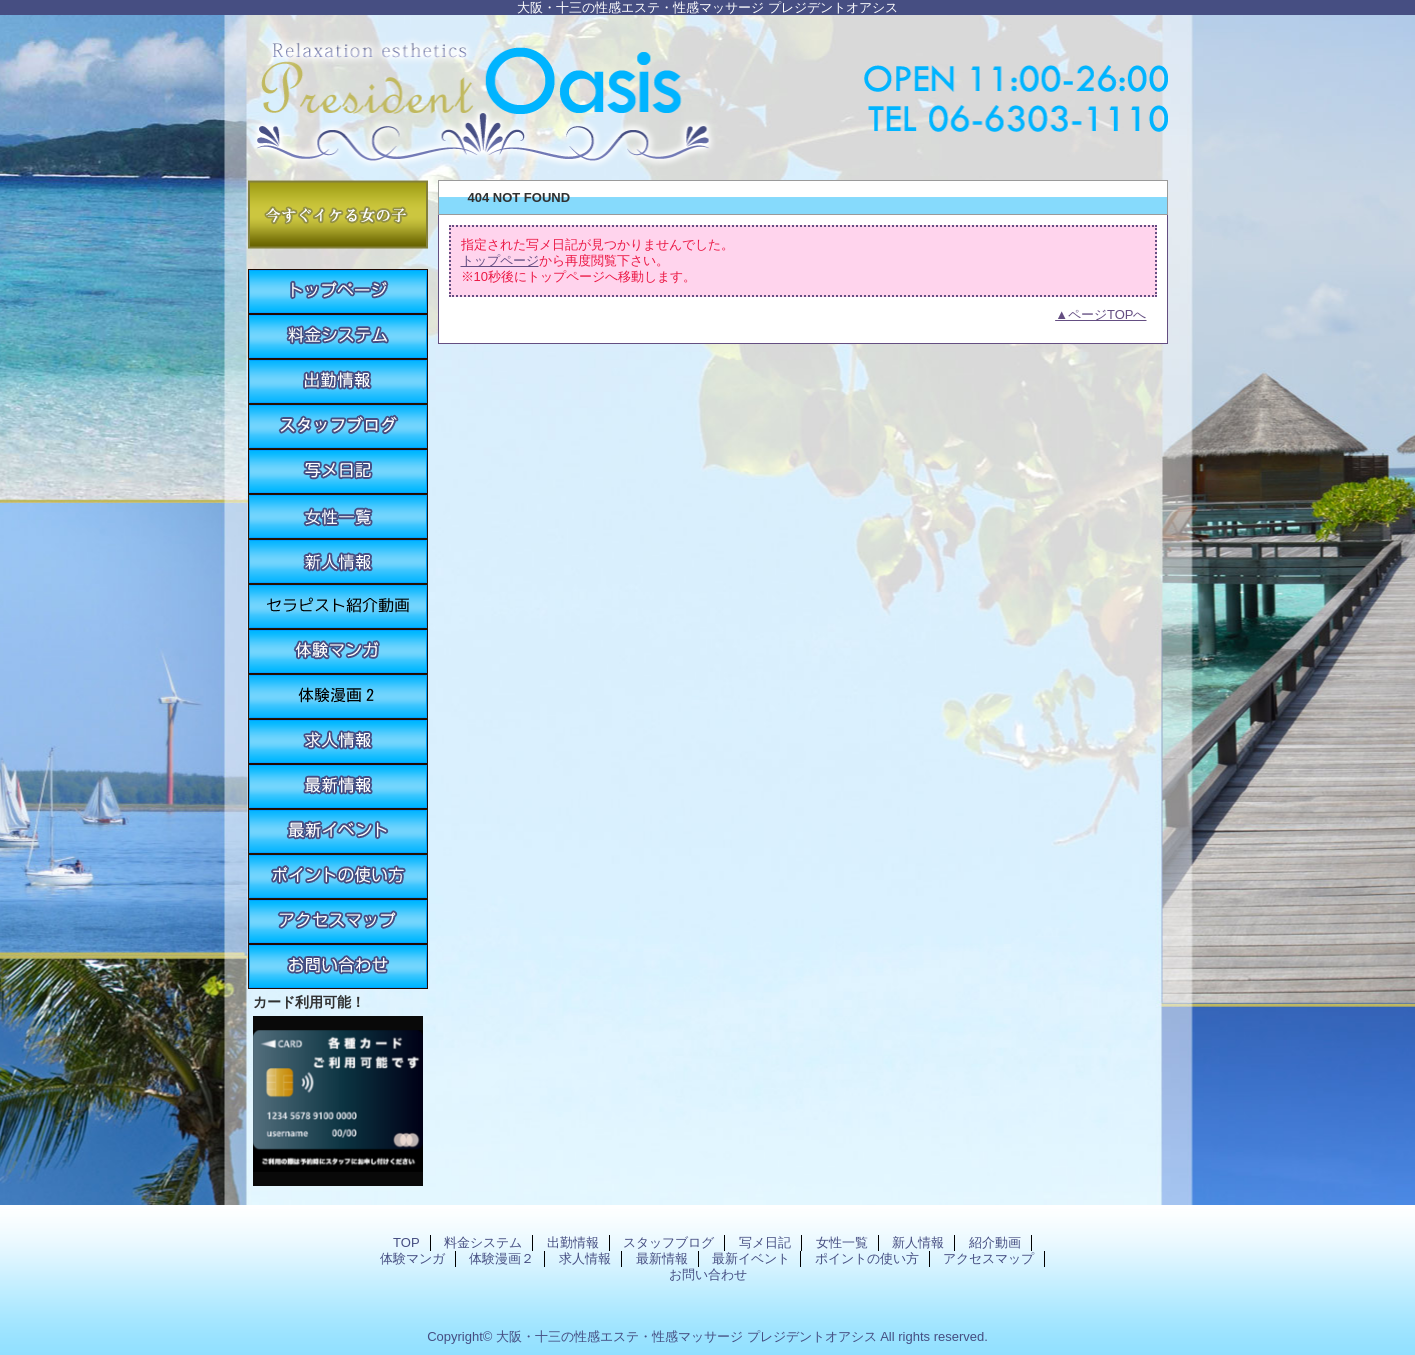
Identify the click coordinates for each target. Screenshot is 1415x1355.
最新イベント (338, 831)
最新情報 (338, 786)
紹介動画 (338, 606)
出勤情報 (338, 381)
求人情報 (338, 741)
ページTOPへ (1107, 314)
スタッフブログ (338, 426)
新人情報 (338, 561)
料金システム (338, 336)
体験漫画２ (338, 696)
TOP (338, 291)
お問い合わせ (338, 966)
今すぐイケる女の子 (338, 214)
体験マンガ (338, 651)
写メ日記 (338, 471)
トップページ (500, 260)
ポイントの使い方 (338, 876)
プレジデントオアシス (708, 92)
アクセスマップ (338, 921)
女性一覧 (338, 516)
